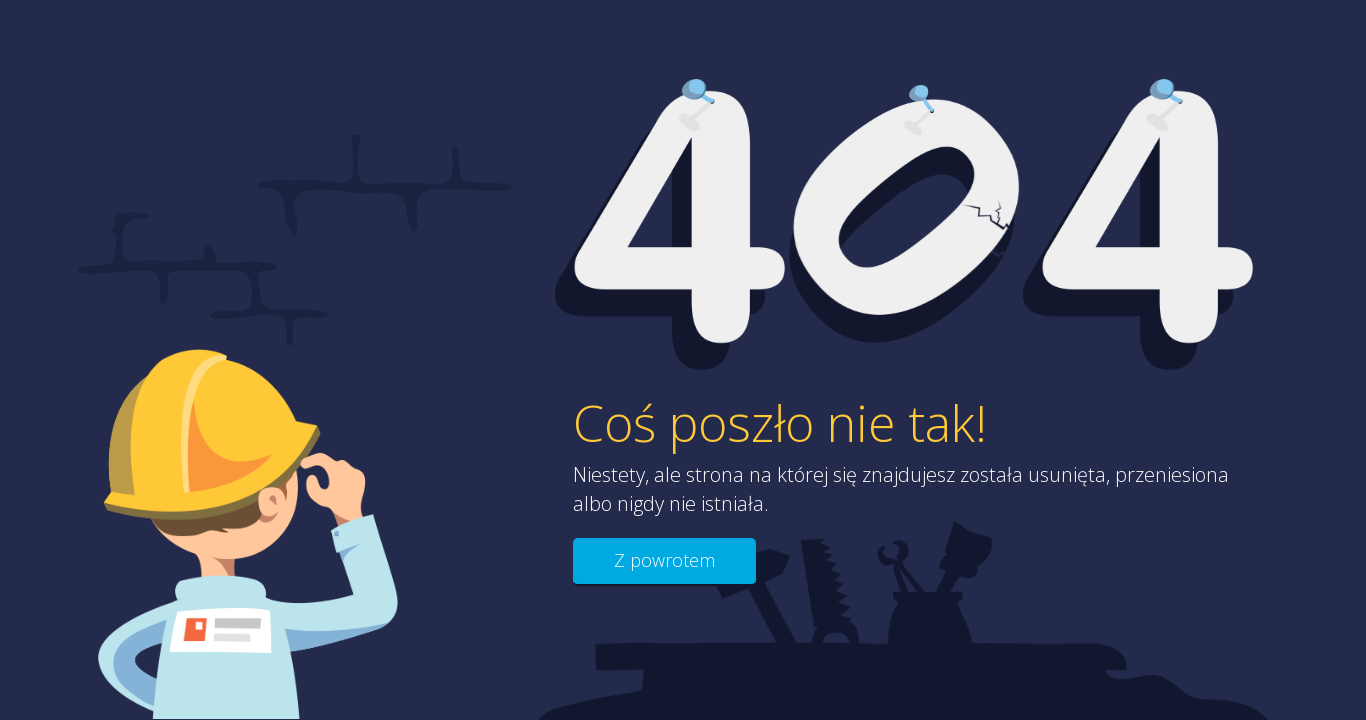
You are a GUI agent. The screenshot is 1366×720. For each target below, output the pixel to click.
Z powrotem (664, 560)
